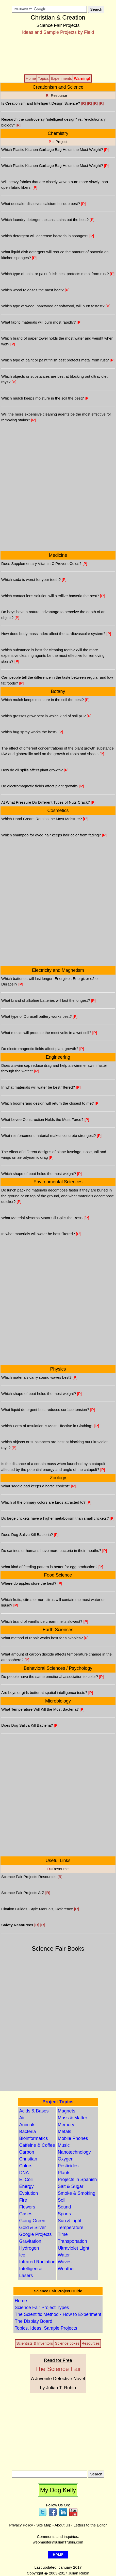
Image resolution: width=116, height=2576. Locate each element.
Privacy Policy (21, 2525)
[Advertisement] (58, 54)
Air (22, 2117)
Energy (26, 2186)
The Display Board (33, 2321)
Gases (25, 2213)
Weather (66, 2268)
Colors (25, 2165)
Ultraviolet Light (73, 2248)
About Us (62, 2525)
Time (63, 2234)
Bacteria (27, 2131)
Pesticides (68, 2165)
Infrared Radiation (37, 2261)
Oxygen (66, 2158)
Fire (23, 2200)
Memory (66, 2124)
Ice (22, 2254)
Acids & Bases (33, 2110)
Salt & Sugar (71, 2186)
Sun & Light (69, 2220)
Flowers (27, 2206)
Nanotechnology (74, 2152)
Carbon (26, 2152)
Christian (28, 2158)
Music (64, 2145)
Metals (64, 2131)
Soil (61, 2200)
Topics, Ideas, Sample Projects (46, 2328)
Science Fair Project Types (42, 2307)
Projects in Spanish (77, 2179)
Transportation (72, 2241)
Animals (27, 2124)
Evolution (28, 2193)
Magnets (66, 2110)
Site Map (43, 2525)
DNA (24, 2172)
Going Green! (32, 2220)
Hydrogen (29, 2248)
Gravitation (30, 2241)
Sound (64, 2206)
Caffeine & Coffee (37, 2145)
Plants (64, 2172)
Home (21, 2300)
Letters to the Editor (90, 2525)
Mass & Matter (72, 2117)
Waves (65, 2261)
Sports (64, 2213)
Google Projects (35, 2234)
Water (64, 2254)
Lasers (26, 2275)
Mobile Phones (73, 2138)
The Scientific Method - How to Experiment (58, 2314)
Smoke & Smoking (76, 2193)
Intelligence (30, 2268)
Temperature (71, 2227)
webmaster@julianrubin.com (58, 2542)
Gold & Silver (32, 2227)
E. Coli (25, 2179)
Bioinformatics (33, 2138)
